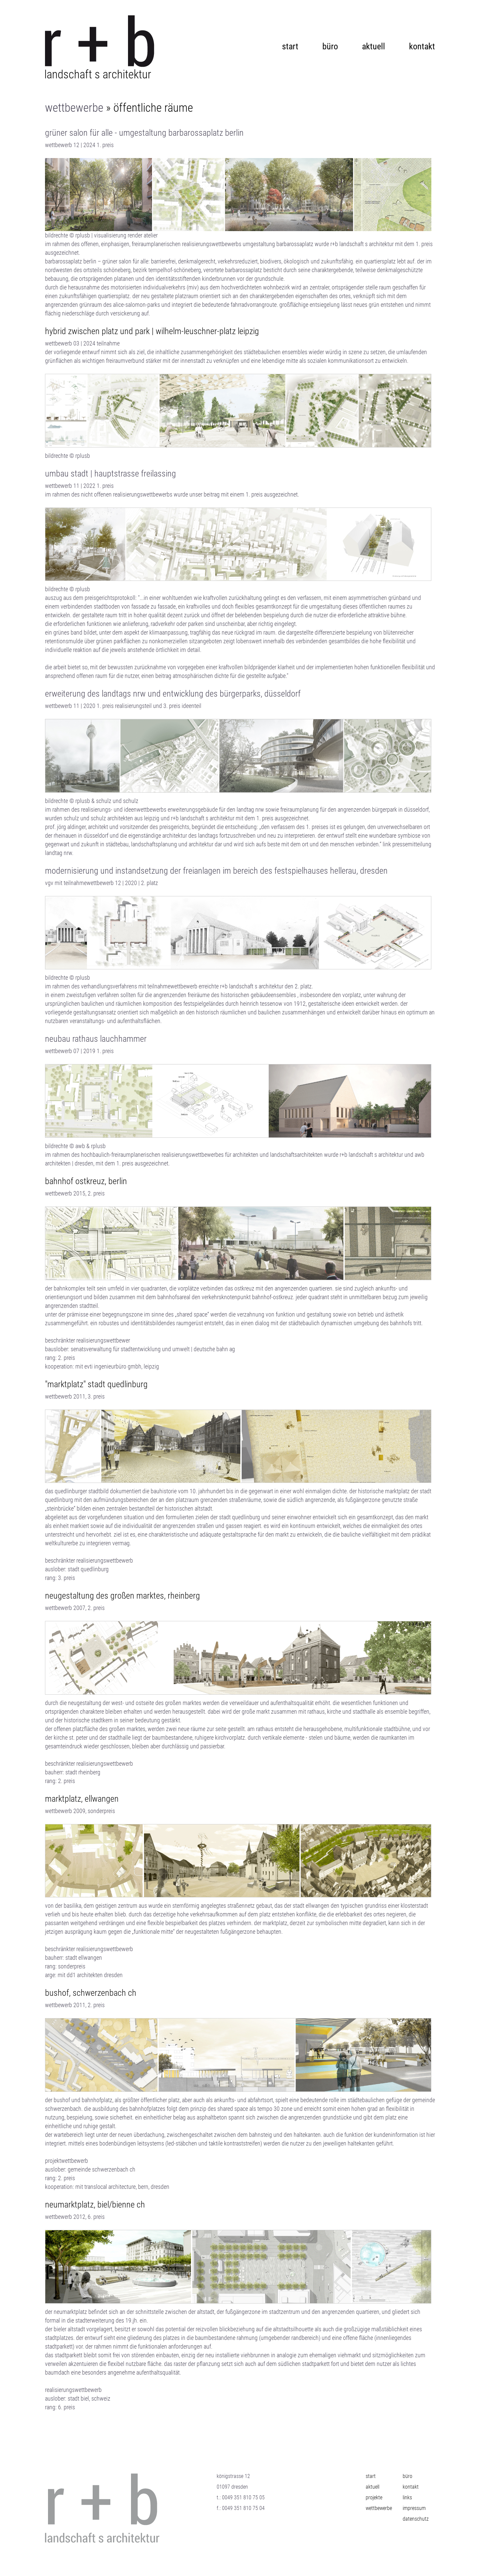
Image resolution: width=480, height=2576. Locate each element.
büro (330, 43)
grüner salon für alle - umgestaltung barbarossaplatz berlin (144, 133)
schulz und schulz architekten (97, 818)
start (290, 43)
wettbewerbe (74, 108)
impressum (414, 2508)
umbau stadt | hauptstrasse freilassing (110, 474)
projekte (374, 2497)
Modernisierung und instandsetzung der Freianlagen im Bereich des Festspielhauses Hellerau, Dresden (216, 871)
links (407, 2497)
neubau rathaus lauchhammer (96, 1039)
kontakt (422, 43)
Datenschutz (416, 2519)
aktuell (373, 43)
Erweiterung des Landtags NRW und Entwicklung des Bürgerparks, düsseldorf (173, 694)
